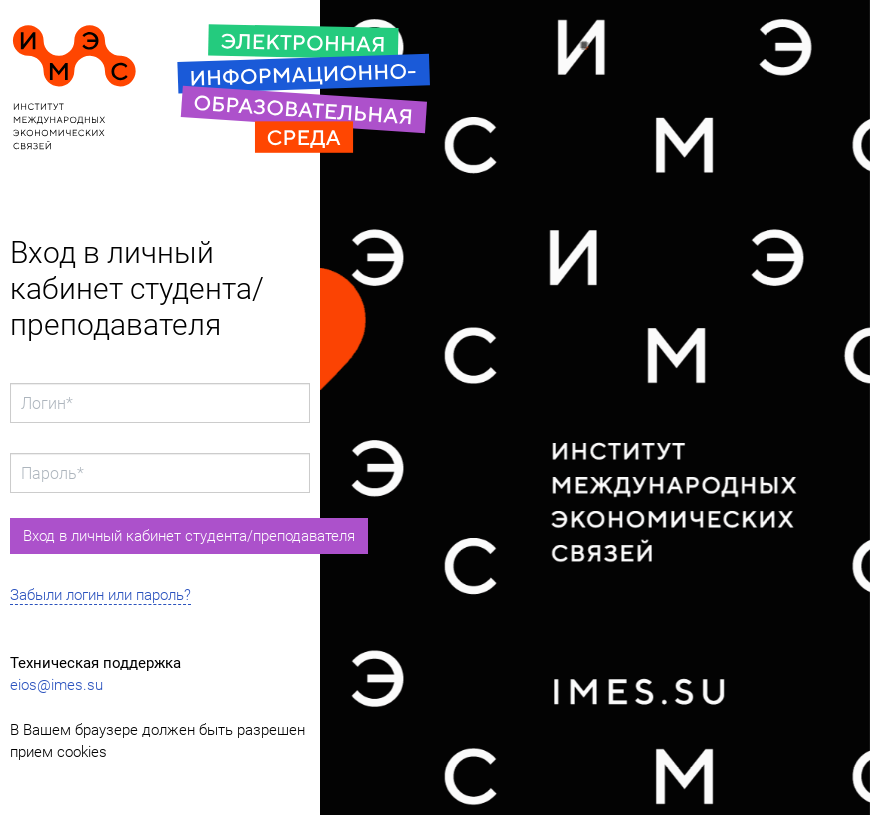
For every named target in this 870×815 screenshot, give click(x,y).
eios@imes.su (56, 685)
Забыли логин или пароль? (100, 595)
